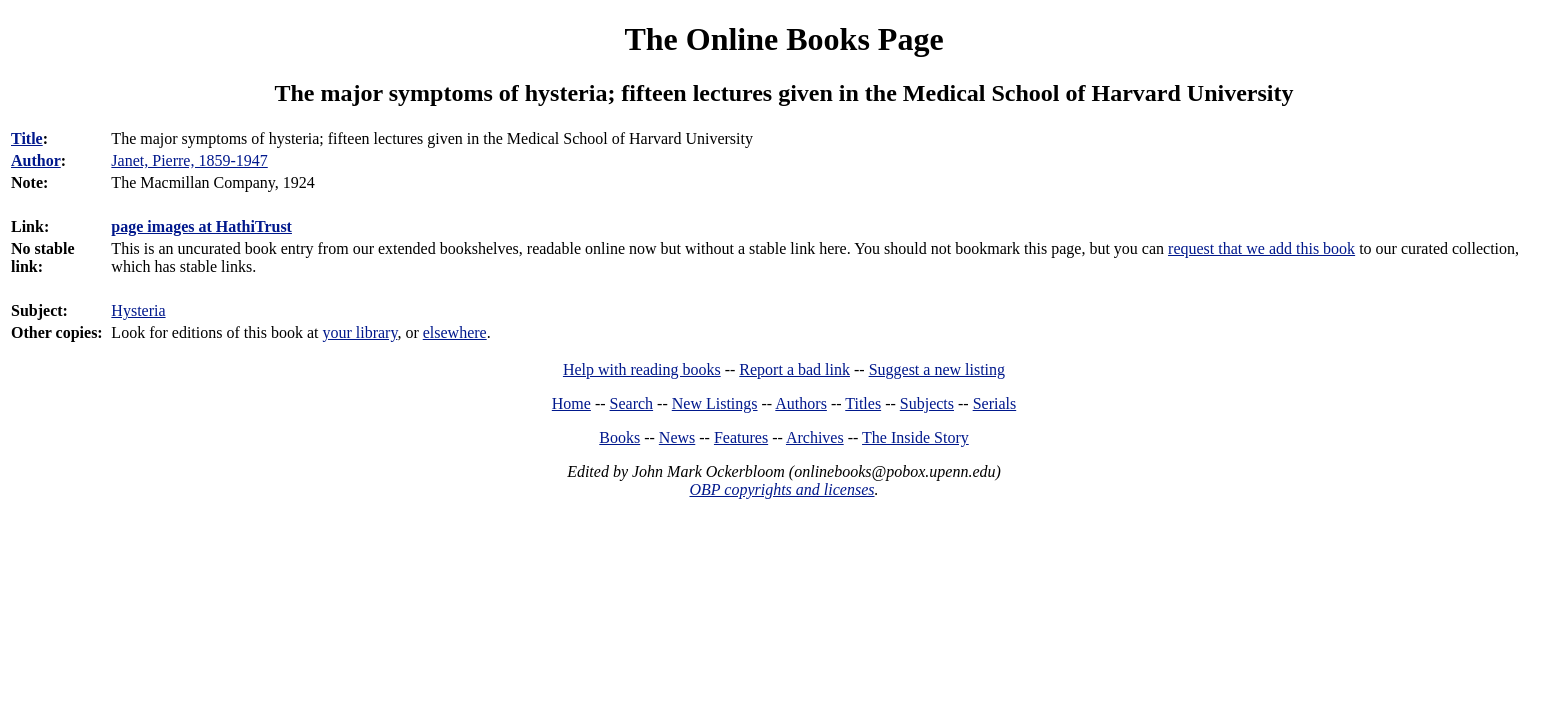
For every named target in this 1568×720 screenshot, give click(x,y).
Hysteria (138, 310)
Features (741, 437)
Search (632, 403)
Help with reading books (642, 369)
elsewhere (455, 332)
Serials (995, 403)
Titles (863, 403)
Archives (815, 437)
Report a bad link (794, 369)
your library (359, 332)
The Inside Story (915, 437)
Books (619, 437)
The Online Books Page (783, 39)
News (677, 437)
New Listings (715, 403)
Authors (801, 403)
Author (36, 160)
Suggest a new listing (937, 369)
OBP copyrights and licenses (781, 489)
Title (27, 138)
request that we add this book (1261, 248)
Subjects (927, 403)
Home (571, 403)
